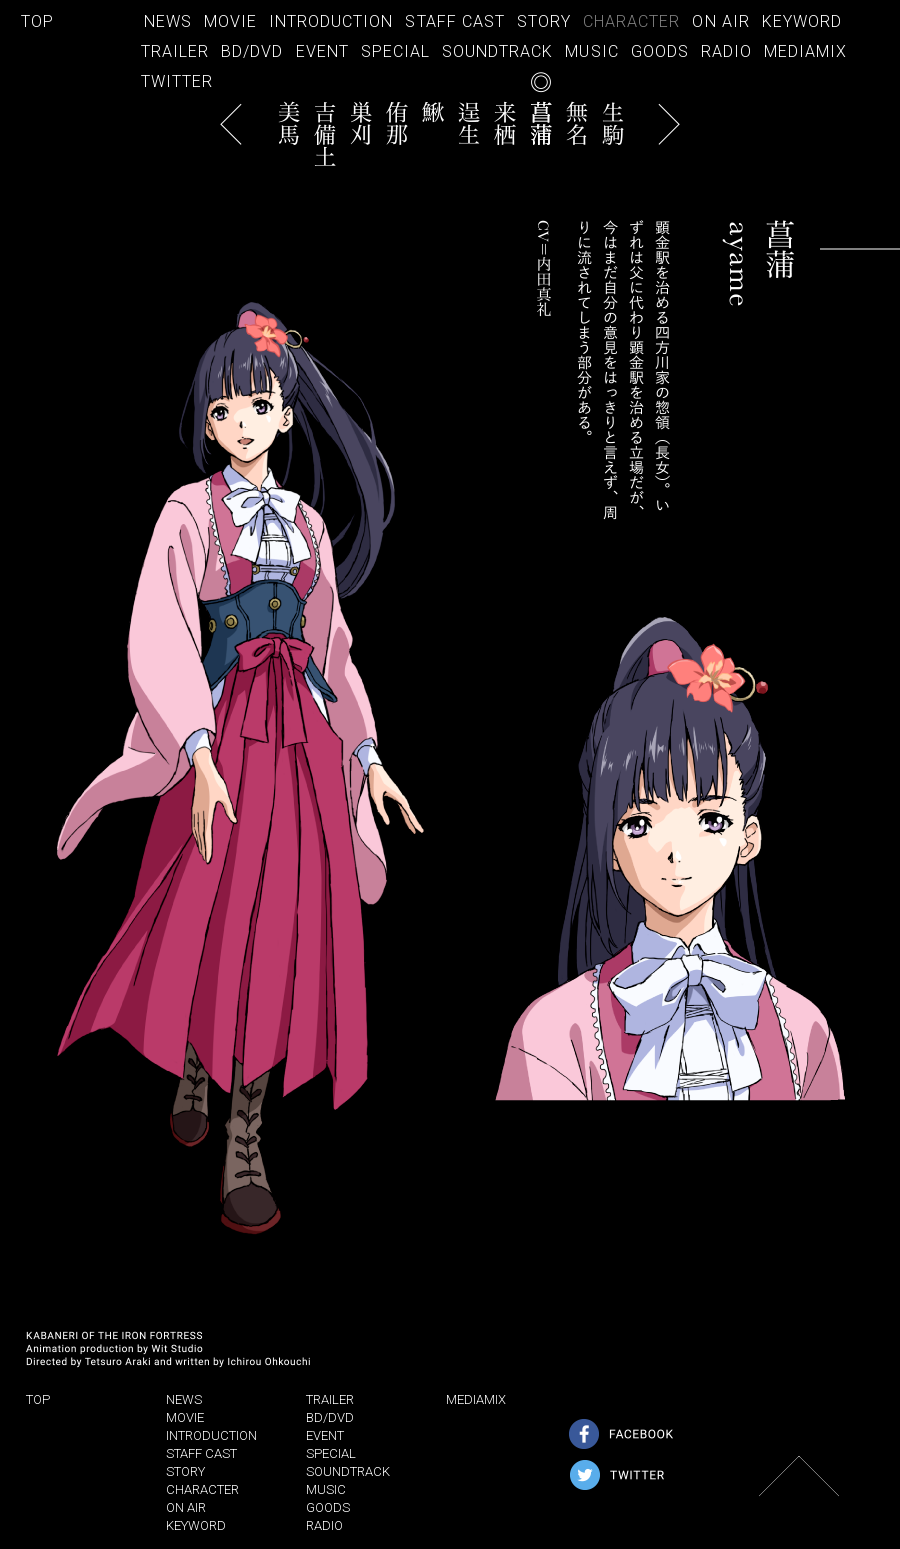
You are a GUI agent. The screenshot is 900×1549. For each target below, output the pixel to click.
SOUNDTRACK (497, 51)
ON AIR (720, 21)
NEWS (168, 21)
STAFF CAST (454, 21)
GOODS (660, 51)
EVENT (322, 51)
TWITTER (177, 81)
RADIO (726, 51)
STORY (544, 21)
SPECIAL (395, 51)
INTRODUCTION (331, 21)
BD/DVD (252, 51)
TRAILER (175, 51)
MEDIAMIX (805, 51)
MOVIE (230, 21)
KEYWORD (802, 21)
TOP (37, 21)
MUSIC (591, 51)
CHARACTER (631, 21)
